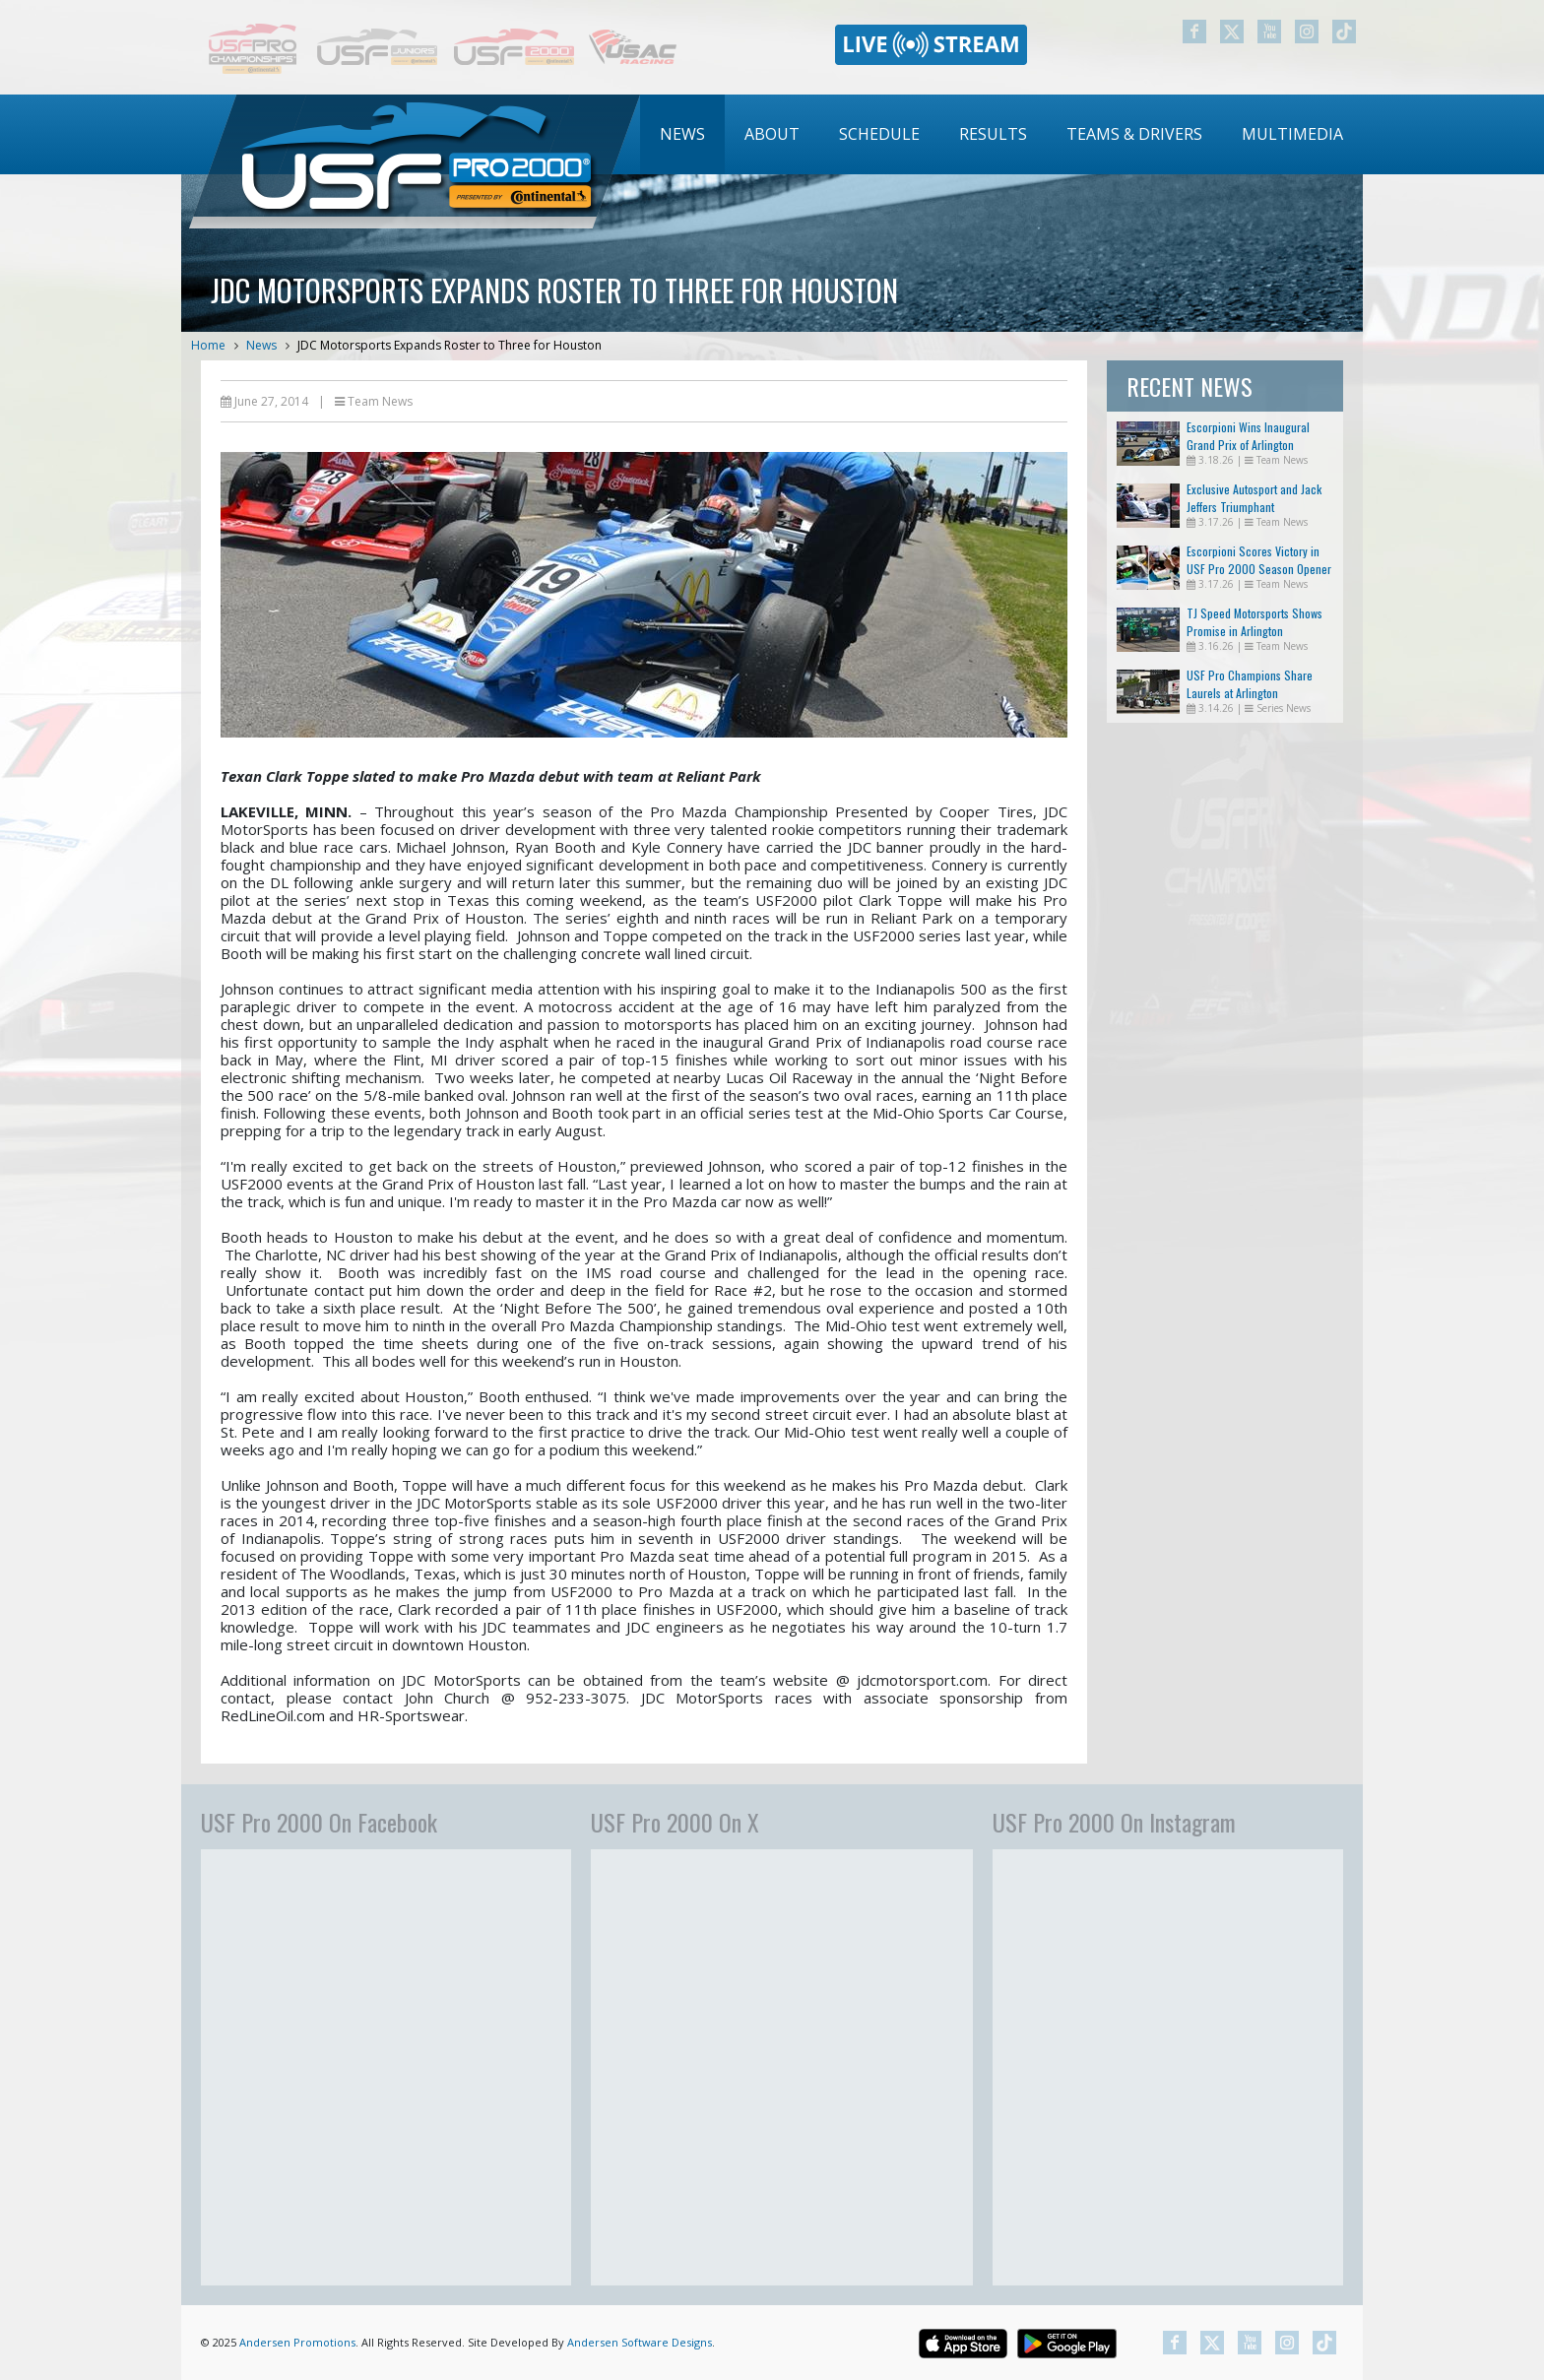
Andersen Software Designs (639, 2342)
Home (208, 345)
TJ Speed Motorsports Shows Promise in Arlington (1254, 622)
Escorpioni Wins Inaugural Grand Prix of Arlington (1248, 435)
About (772, 134)
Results (993, 134)
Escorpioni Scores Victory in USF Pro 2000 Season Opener (1259, 560)
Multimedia (1292, 134)
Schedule (879, 134)
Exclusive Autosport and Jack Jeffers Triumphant (1254, 498)
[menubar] (1001, 134)
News (682, 134)
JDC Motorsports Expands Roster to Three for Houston (449, 345)
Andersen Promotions (297, 2342)
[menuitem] (682, 134)
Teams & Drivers (1134, 134)
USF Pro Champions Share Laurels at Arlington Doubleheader (1250, 693)
